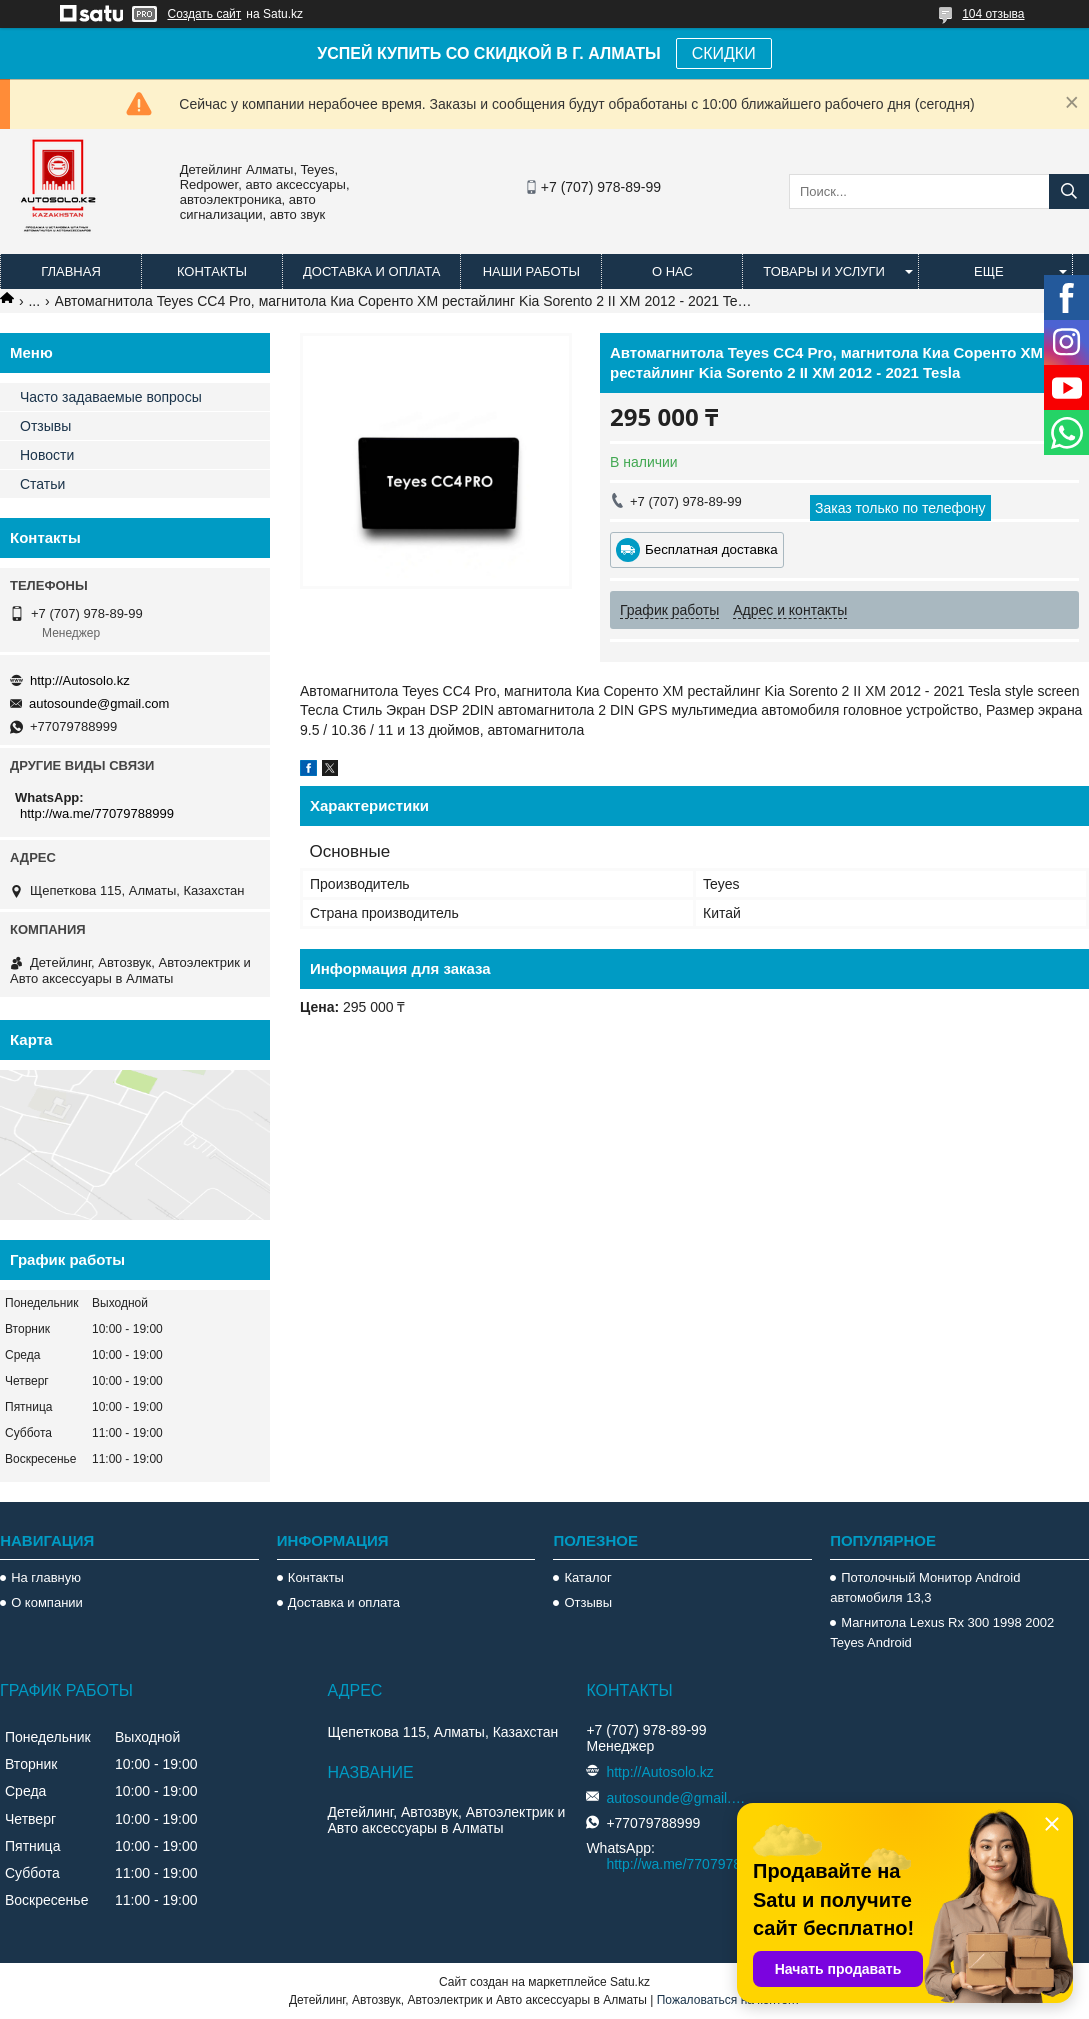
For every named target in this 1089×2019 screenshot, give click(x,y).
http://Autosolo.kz (80, 680)
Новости (47, 455)
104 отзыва (993, 14)
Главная (71, 271)
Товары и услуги (824, 271)
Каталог (587, 1577)
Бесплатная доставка (711, 549)
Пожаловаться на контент (728, 2000)
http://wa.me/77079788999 (97, 813)
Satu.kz (630, 1982)
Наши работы (531, 271)
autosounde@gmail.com (99, 703)
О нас (672, 271)
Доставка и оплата (371, 271)
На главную (46, 1577)
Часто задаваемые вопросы (111, 397)
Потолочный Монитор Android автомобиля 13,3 (925, 1587)
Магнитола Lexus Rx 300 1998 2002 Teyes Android (942, 1632)
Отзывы (45, 426)
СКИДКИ (724, 53)
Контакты (212, 271)
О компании (47, 1602)
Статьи (42, 484)
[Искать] (1069, 191)
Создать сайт (205, 14)
